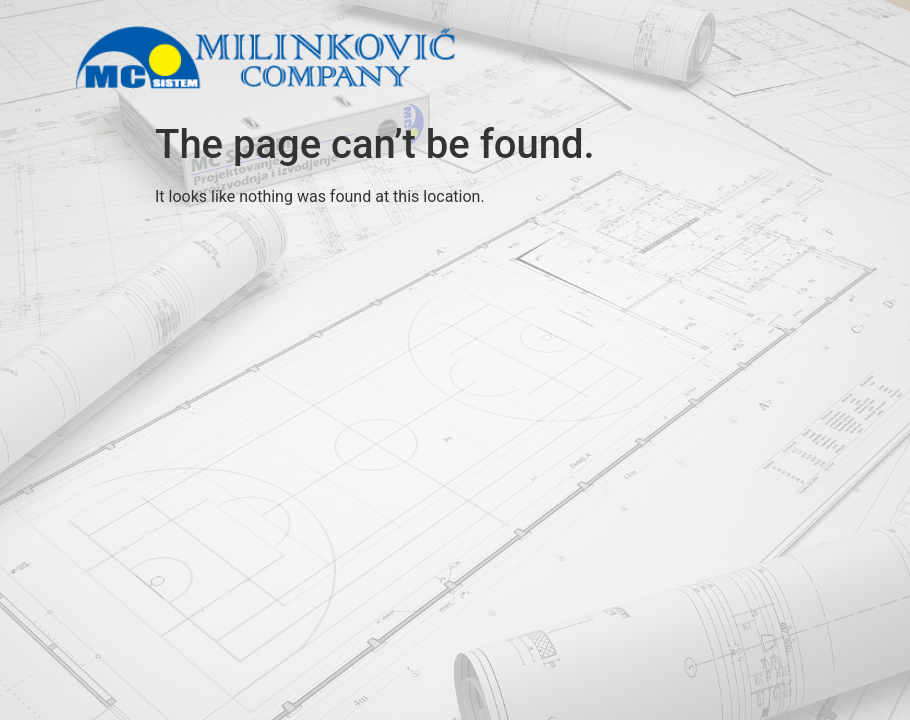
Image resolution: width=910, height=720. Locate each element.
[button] (734, 61)
